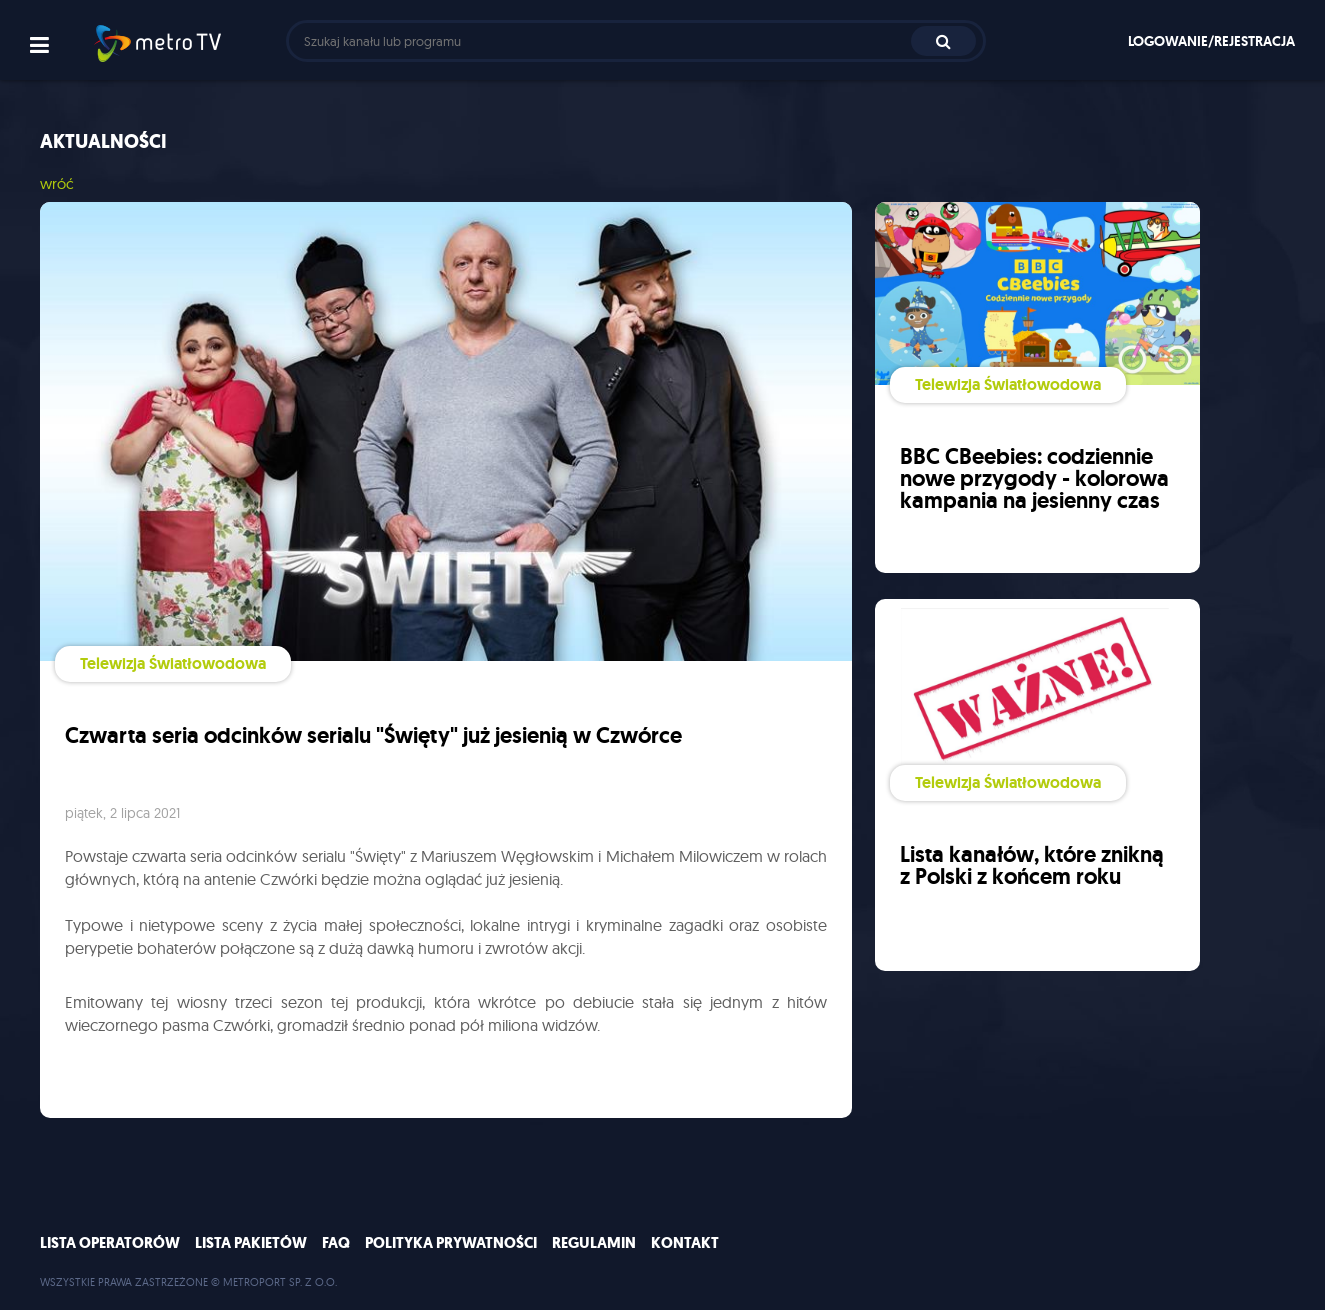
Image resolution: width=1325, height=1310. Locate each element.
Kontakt (685, 1243)
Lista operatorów (110, 1243)
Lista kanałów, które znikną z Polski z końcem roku (1032, 865)
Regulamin (594, 1243)
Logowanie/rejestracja (1211, 41)
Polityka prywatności (451, 1243)
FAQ (336, 1243)
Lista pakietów (251, 1243)
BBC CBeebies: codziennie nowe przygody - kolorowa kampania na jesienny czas (1034, 478)
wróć (57, 183)
